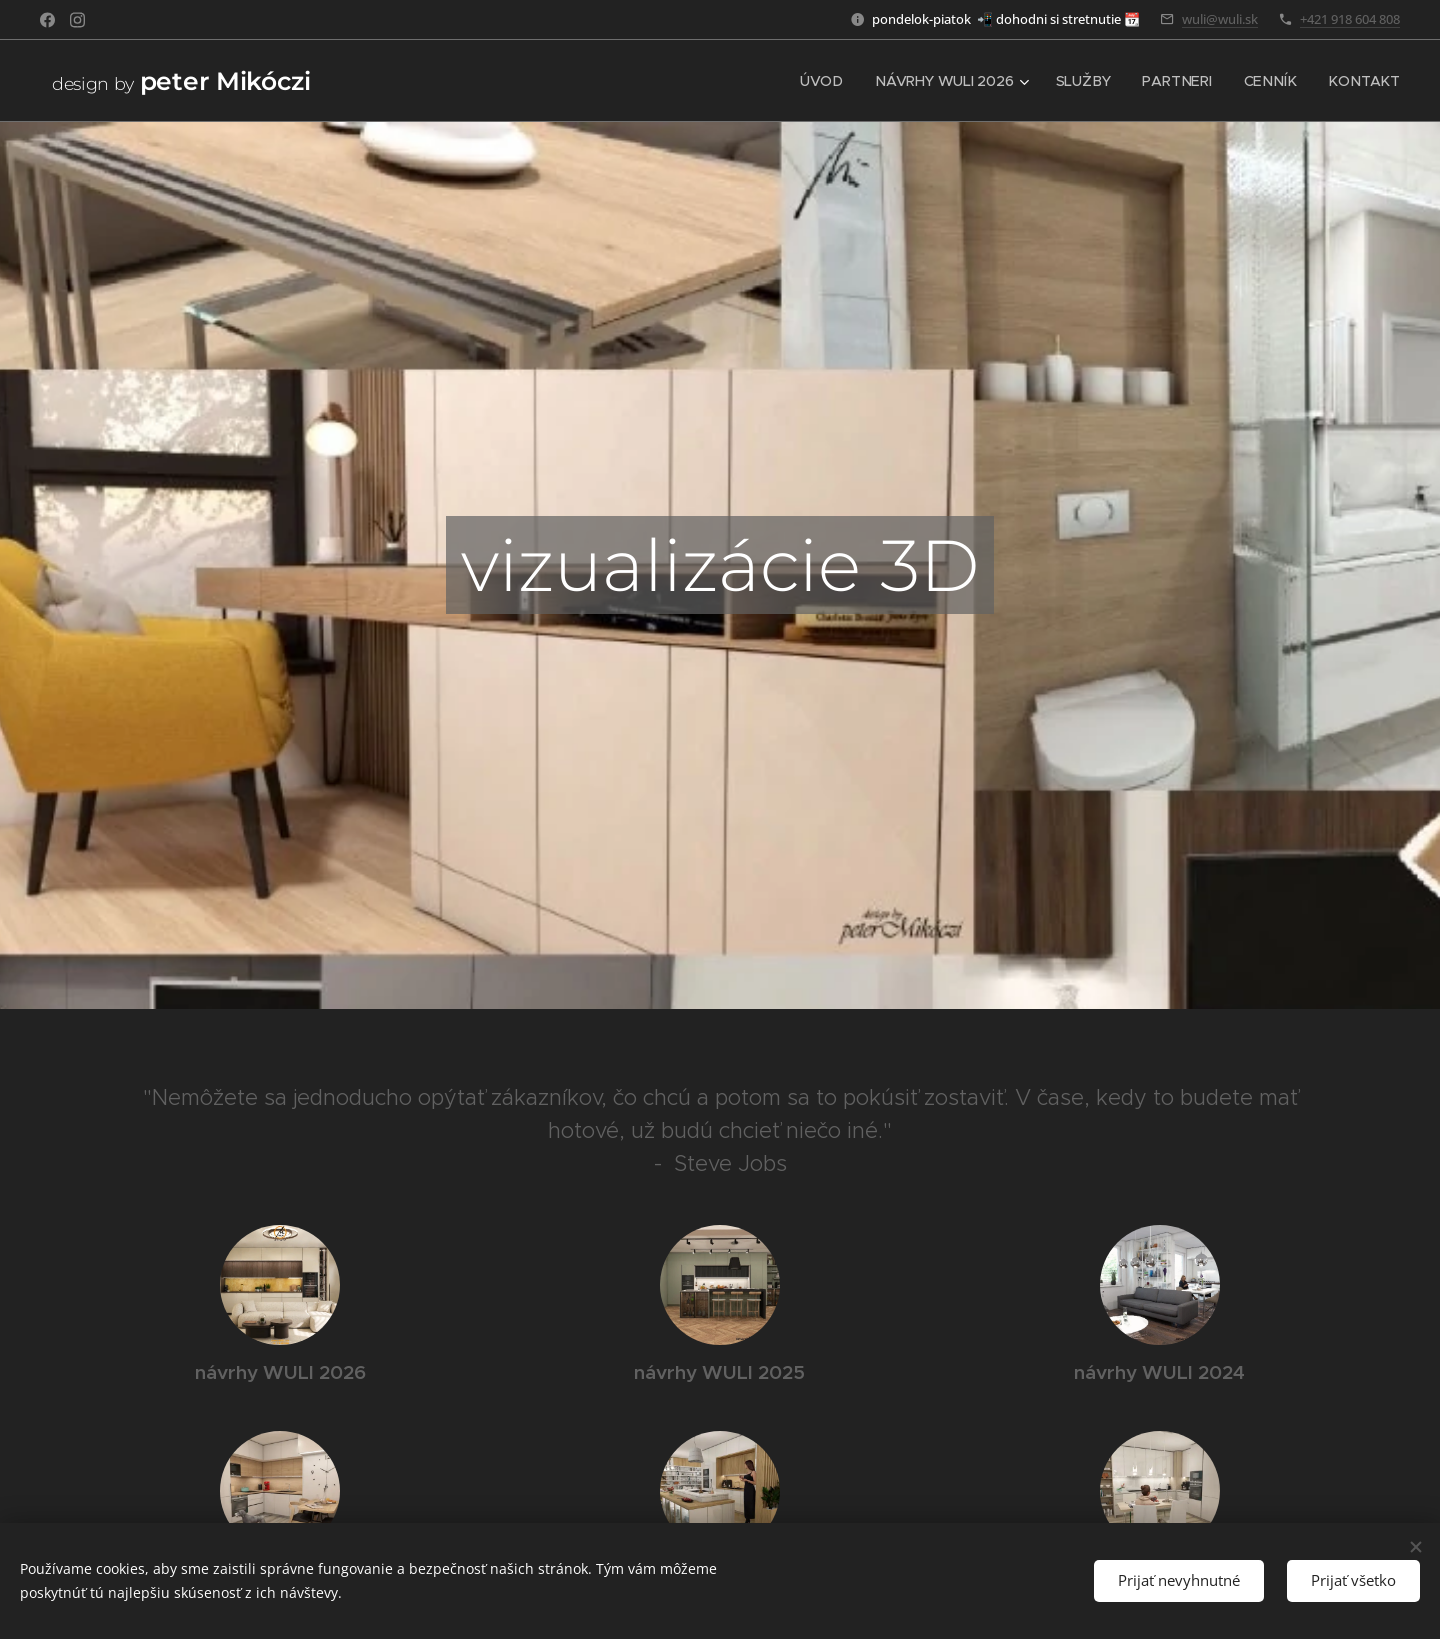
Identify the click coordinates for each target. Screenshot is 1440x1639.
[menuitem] (830, 81)
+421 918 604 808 (1350, 19)
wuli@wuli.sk (1220, 19)
